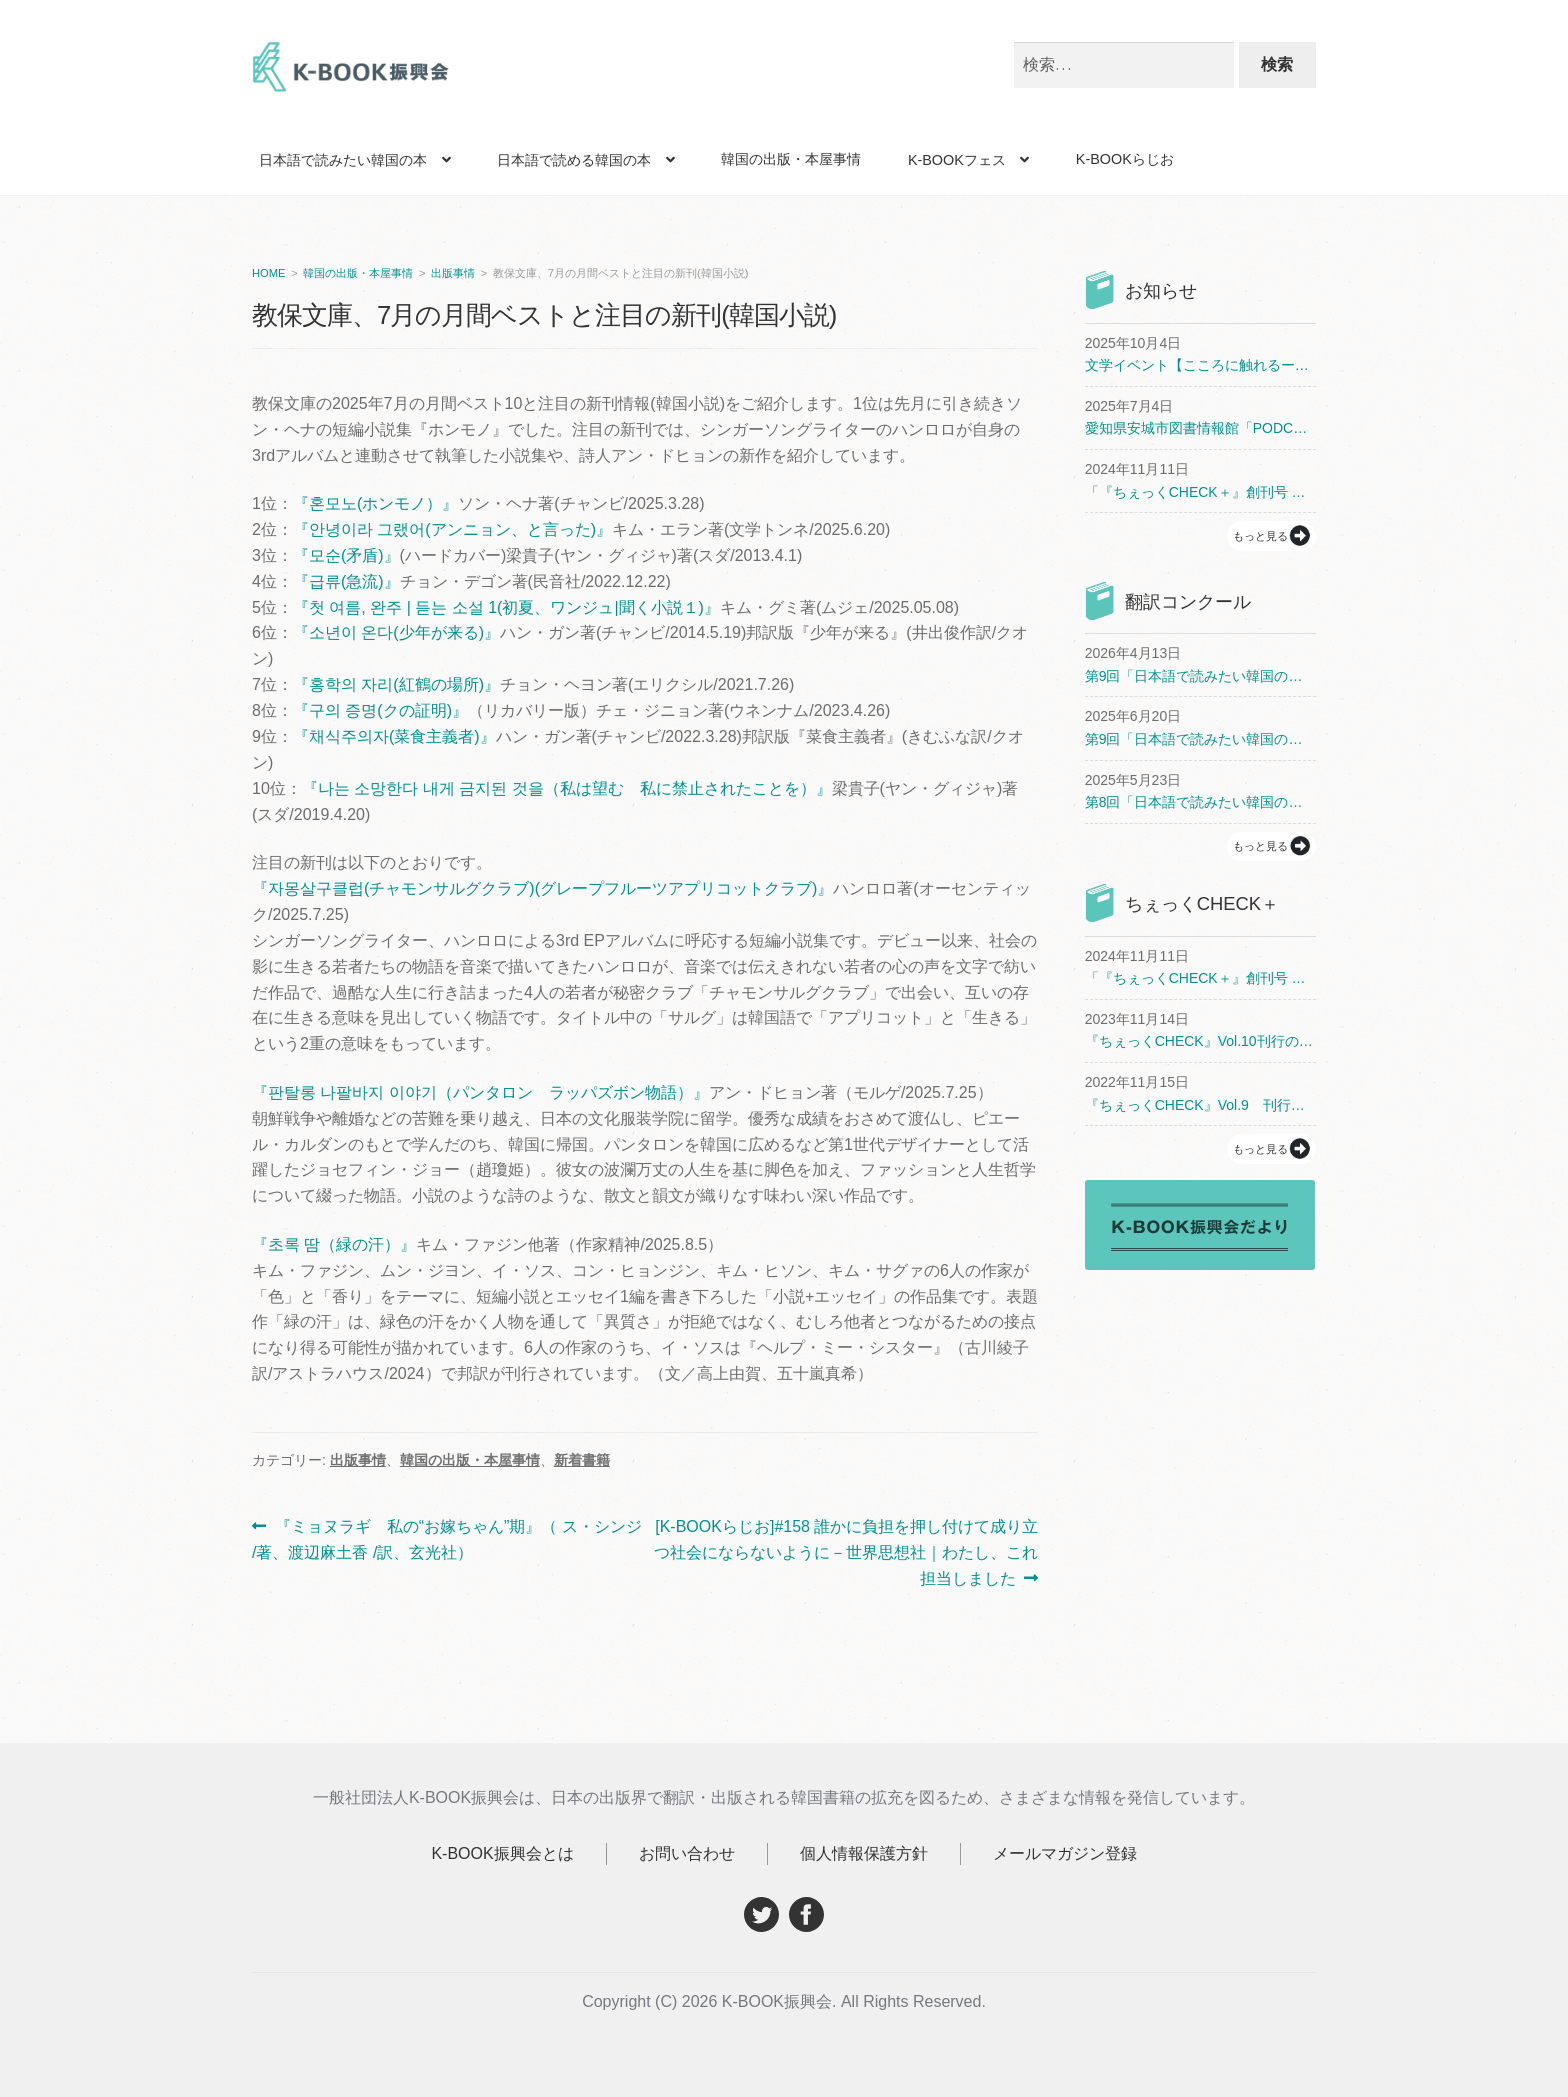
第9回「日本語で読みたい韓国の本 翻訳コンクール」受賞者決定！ (1200, 676)
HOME (269, 273)
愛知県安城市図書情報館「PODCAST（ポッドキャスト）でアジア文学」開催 (1200, 428)
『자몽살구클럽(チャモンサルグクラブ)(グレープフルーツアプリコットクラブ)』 (542, 888)
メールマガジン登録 (1065, 1853)
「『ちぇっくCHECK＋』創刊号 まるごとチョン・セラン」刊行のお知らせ (1200, 492)
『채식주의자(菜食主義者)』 (394, 736)
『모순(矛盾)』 (346, 555)
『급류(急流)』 (346, 581)
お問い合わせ (687, 1853)
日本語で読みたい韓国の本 (343, 160)
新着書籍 (582, 1460)
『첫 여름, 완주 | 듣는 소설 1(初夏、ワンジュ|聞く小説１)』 (506, 607)
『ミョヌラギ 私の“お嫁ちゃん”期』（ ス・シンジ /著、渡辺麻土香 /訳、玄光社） (447, 1540)
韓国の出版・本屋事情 (791, 159)
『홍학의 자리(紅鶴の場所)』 (396, 684)
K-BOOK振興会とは (502, 1853)
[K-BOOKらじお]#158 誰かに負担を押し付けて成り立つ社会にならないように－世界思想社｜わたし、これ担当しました (846, 1553)
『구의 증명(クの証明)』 (380, 710)
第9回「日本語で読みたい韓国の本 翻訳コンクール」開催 (1200, 739)
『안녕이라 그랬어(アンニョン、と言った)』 (452, 529)
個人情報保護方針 (864, 1853)
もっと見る (1260, 536)
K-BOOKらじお (1125, 159)
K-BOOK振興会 (352, 72)
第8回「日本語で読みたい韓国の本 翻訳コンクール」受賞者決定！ (1200, 802)
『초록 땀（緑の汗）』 (334, 1244)
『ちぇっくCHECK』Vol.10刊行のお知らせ (1200, 1041)
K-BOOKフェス (957, 160)
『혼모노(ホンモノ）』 (375, 503)
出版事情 (453, 273)
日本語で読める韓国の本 (574, 160)
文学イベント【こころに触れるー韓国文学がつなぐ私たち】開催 (1200, 365)
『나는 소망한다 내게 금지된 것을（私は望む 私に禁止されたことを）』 (567, 788)
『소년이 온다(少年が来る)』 (396, 632)
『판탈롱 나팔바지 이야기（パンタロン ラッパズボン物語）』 (480, 1092)
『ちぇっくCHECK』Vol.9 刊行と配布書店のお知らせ (1200, 1105)
